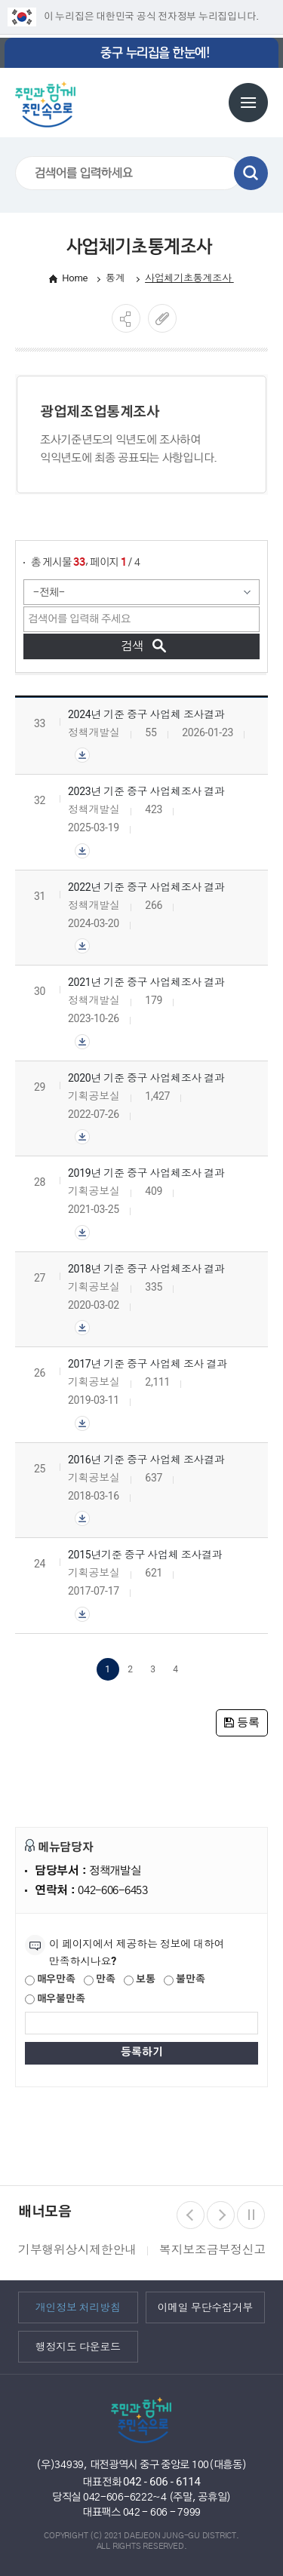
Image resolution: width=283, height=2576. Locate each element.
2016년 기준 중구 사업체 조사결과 (146, 1460)
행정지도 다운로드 (78, 2346)
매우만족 (50, 1980)
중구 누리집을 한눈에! (154, 53)
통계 (116, 278)
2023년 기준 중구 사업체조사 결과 (146, 791)
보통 (139, 1980)
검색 (251, 173)
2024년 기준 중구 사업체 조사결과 (146, 714)
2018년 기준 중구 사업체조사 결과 (146, 1269)
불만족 (184, 1980)
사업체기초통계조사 (189, 278)
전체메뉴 (248, 102)
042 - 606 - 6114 (162, 2481)
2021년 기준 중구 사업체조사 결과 (146, 982)
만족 (99, 1980)
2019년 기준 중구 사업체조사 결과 (146, 1173)
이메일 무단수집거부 (205, 2307)
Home (75, 278)
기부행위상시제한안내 (77, 2250)
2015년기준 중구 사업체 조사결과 (145, 1555)
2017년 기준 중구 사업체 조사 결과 (147, 1364)
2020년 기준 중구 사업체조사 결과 (146, 1078)
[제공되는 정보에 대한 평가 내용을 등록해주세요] (141, 2023)
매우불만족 (55, 1999)
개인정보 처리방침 (78, 2307)
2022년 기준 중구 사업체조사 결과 (146, 887)
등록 (242, 1722)
